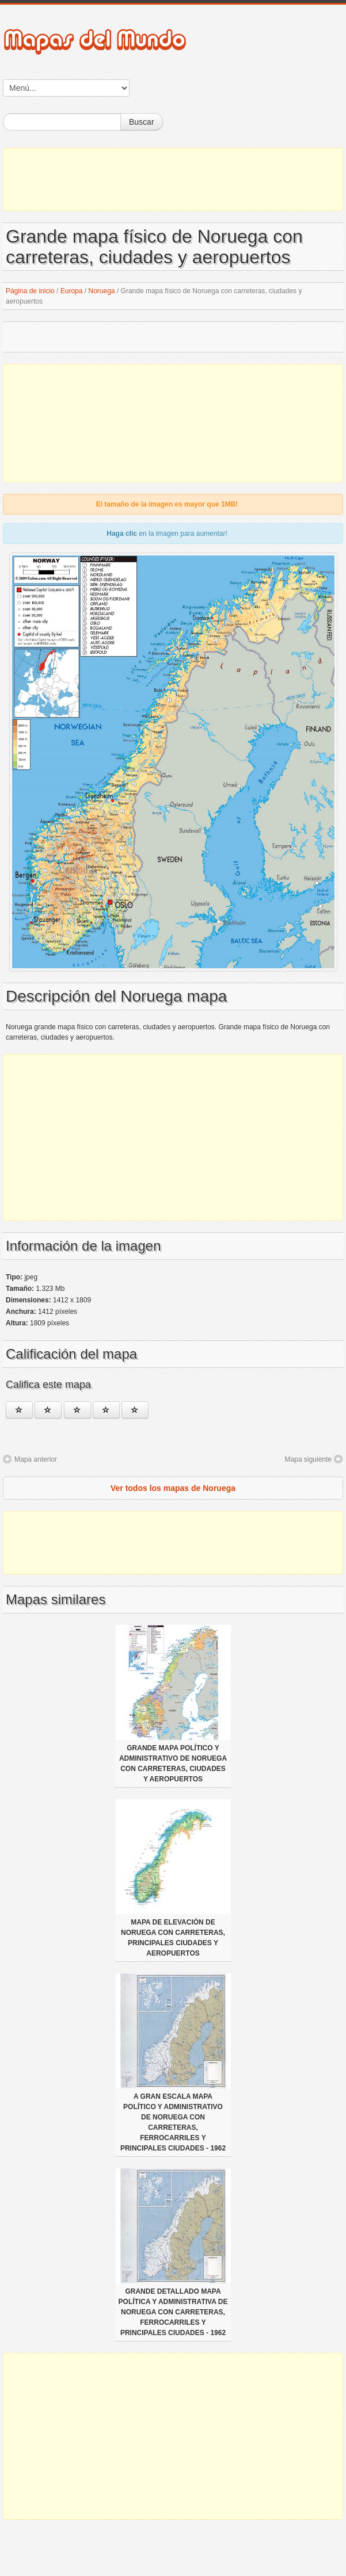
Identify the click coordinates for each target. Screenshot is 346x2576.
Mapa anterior (35, 1459)
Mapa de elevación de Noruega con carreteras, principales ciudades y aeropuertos (173, 1937)
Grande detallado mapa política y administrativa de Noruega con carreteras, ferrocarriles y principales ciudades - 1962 (173, 2312)
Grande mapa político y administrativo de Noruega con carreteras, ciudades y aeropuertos (173, 1763)
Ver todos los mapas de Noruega (173, 1488)
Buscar (141, 121)
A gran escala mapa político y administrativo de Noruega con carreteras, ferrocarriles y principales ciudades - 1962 (173, 2122)
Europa (71, 291)
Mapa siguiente (308, 1459)
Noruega (102, 291)
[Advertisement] (173, 179)
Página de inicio (30, 291)
